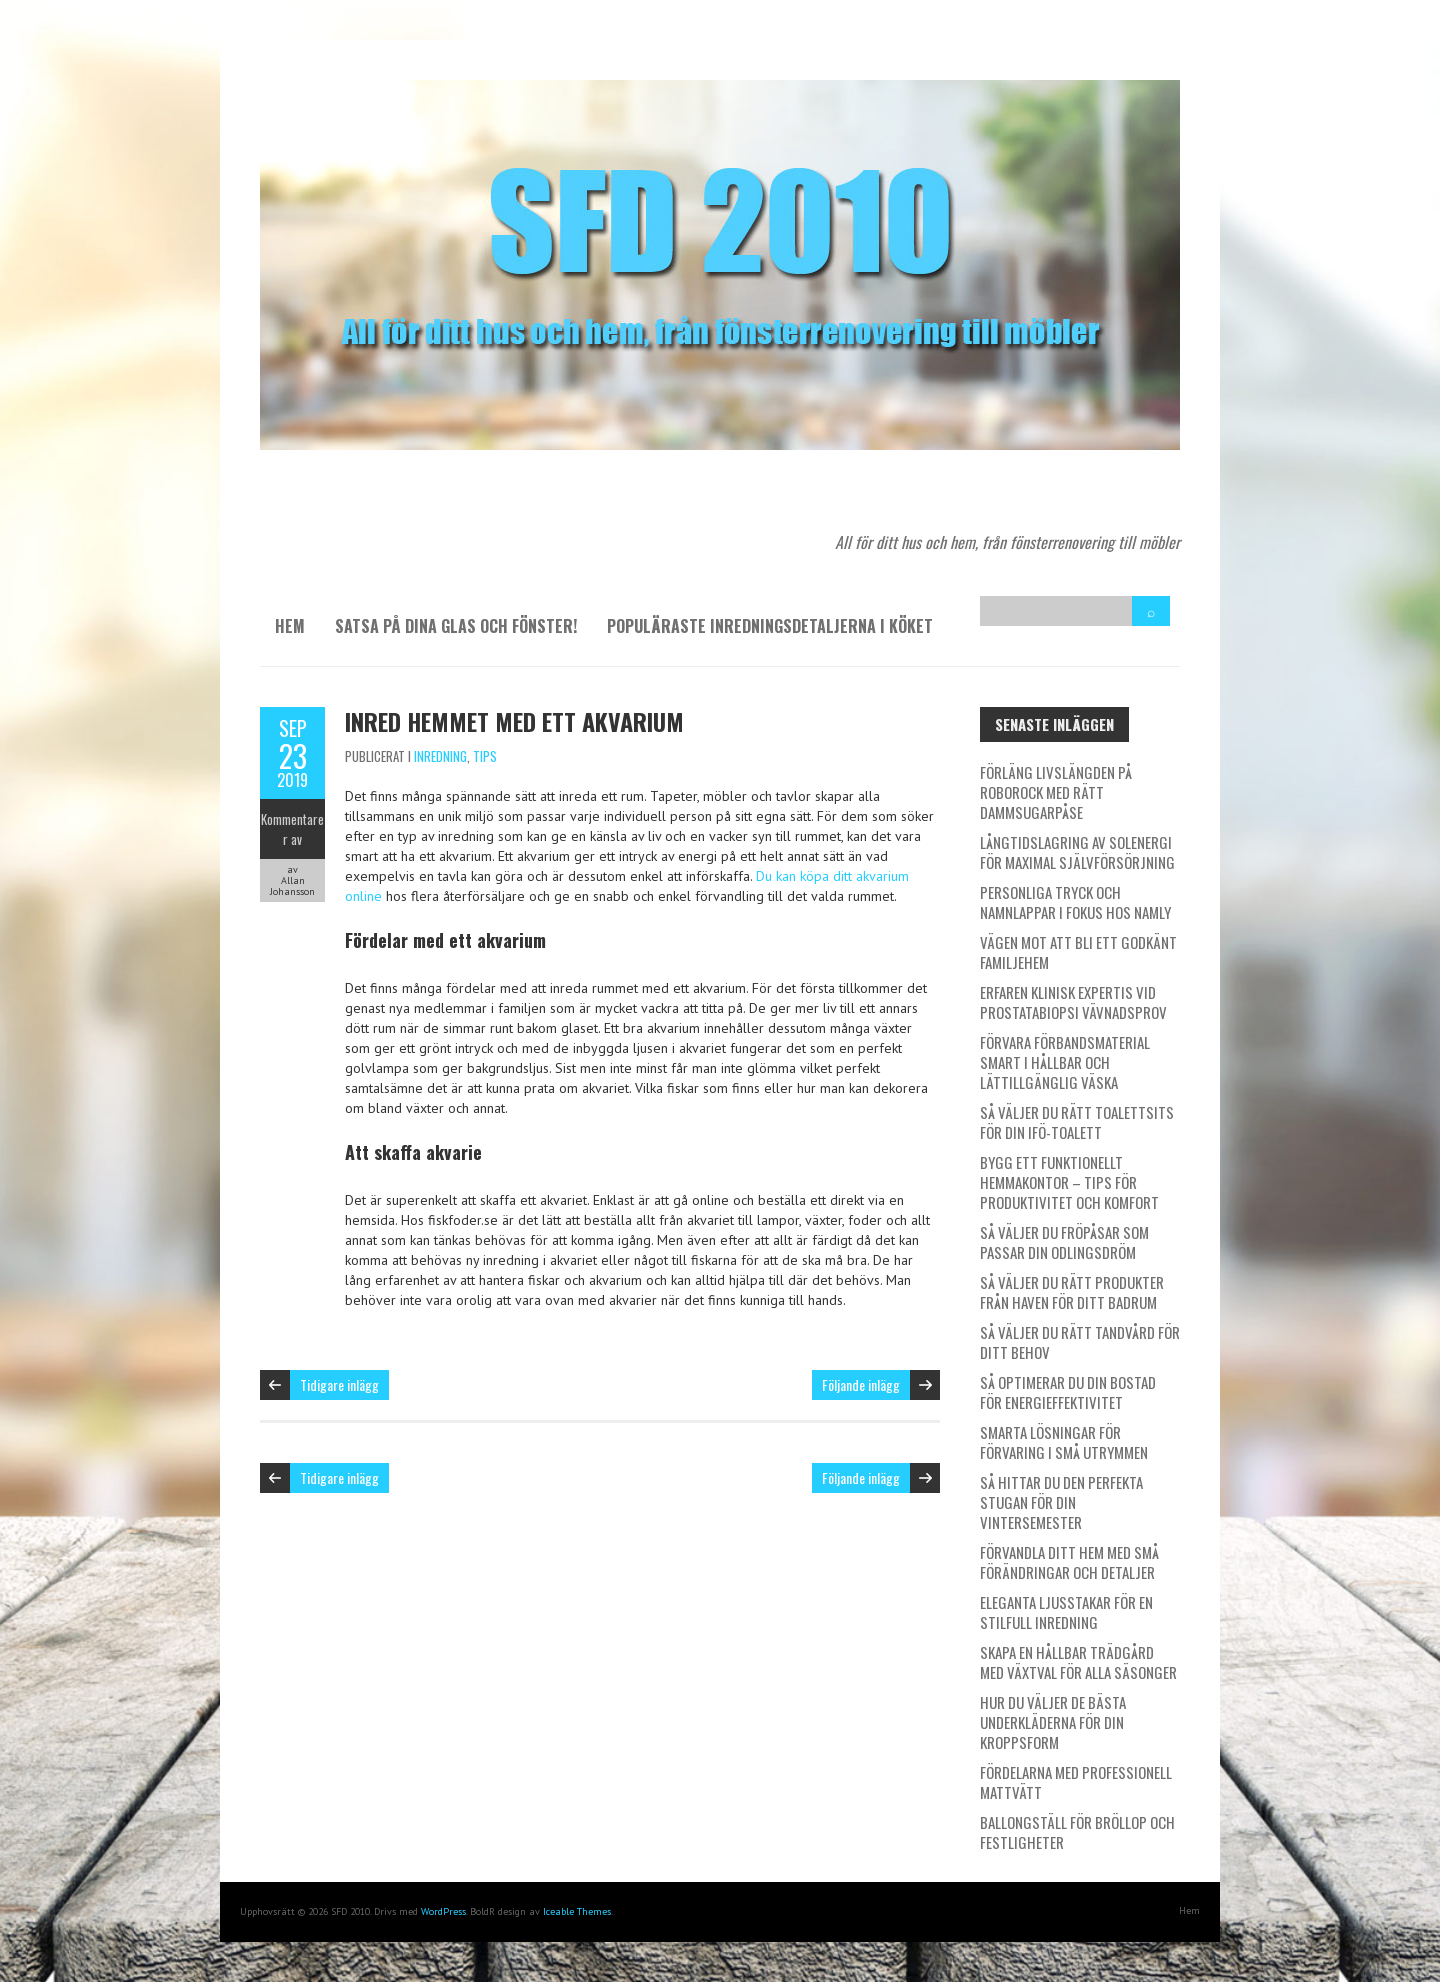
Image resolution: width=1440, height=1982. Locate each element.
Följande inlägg (861, 1384)
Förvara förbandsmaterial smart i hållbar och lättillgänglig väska (1065, 1062)
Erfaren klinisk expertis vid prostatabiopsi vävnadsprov (1073, 1002)
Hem (290, 626)
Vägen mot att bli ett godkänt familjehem (1078, 952)
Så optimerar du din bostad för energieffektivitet (1068, 1392)
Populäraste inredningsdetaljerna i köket (770, 626)
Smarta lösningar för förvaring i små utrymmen (1064, 1442)
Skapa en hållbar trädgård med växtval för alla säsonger (1078, 1662)
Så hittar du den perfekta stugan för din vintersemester (1061, 1502)
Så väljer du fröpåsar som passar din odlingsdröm (1064, 1242)
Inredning (440, 756)
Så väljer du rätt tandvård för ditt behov (1080, 1342)
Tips (485, 756)
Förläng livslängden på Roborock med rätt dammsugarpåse (1056, 792)
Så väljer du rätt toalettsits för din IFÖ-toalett (1077, 1122)
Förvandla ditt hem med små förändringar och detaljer (1069, 1562)
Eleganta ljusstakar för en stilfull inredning (1066, 1612)
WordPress (443, 1911)
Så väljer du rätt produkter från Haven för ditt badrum (1072, 1292)
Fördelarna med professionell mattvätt (1076, 1782)
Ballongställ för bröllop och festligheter (1077, 1832)
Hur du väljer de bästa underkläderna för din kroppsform (1053, 1722)
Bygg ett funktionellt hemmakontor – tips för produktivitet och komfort (1069, 1182)
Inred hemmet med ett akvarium (514, 721)
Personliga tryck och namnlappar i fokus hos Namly (1075, 902)
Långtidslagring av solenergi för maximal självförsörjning (1077, 852)
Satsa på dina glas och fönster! (456, 626)
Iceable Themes (577, 1911)
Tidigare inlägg (339, 1384)
